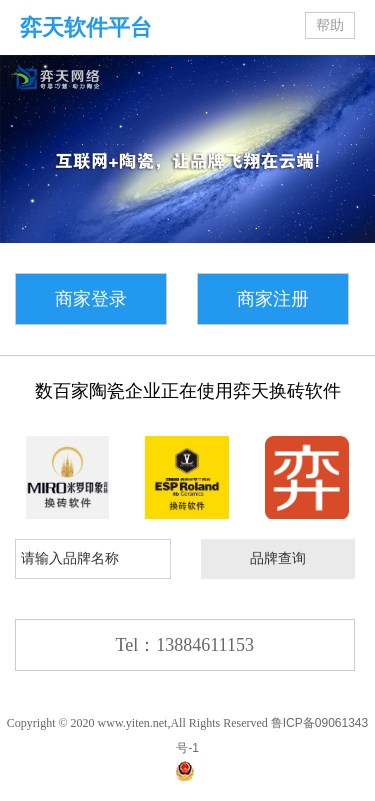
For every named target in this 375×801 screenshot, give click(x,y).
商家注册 (273, 299)
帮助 (330, 25)
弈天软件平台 (86, 27)
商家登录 (91, 299)
